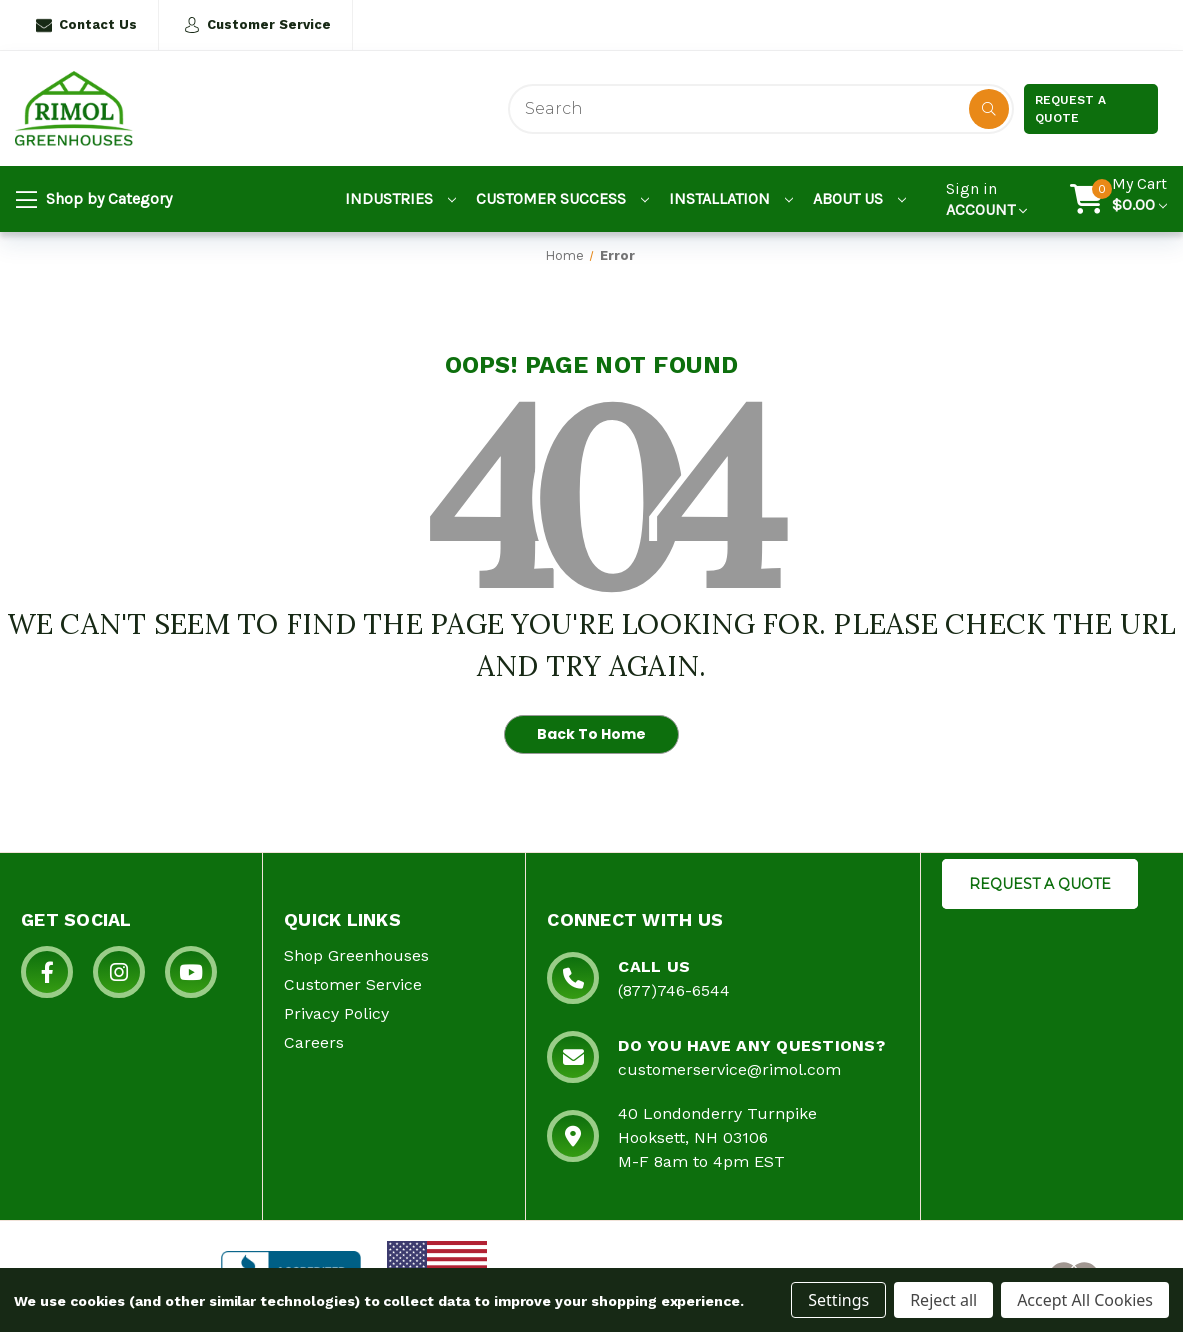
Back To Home (591, 734)
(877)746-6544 (674, 990)
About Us (859, 198)
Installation (731, 198)
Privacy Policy (336, 1013)
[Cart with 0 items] (1139, 199)
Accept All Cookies (1085, 1300)
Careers (314, 1042)
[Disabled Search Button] (989, 109)
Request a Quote (1070, 109)
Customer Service (257, 25)
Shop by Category (94, 200)
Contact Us (86, 25)
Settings (838, 1300)
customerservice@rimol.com (729, 1069)
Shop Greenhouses (356, 955)
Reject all (943, 1300)
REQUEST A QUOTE (1040, 884)
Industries (400, 198)
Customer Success (562, 198)
